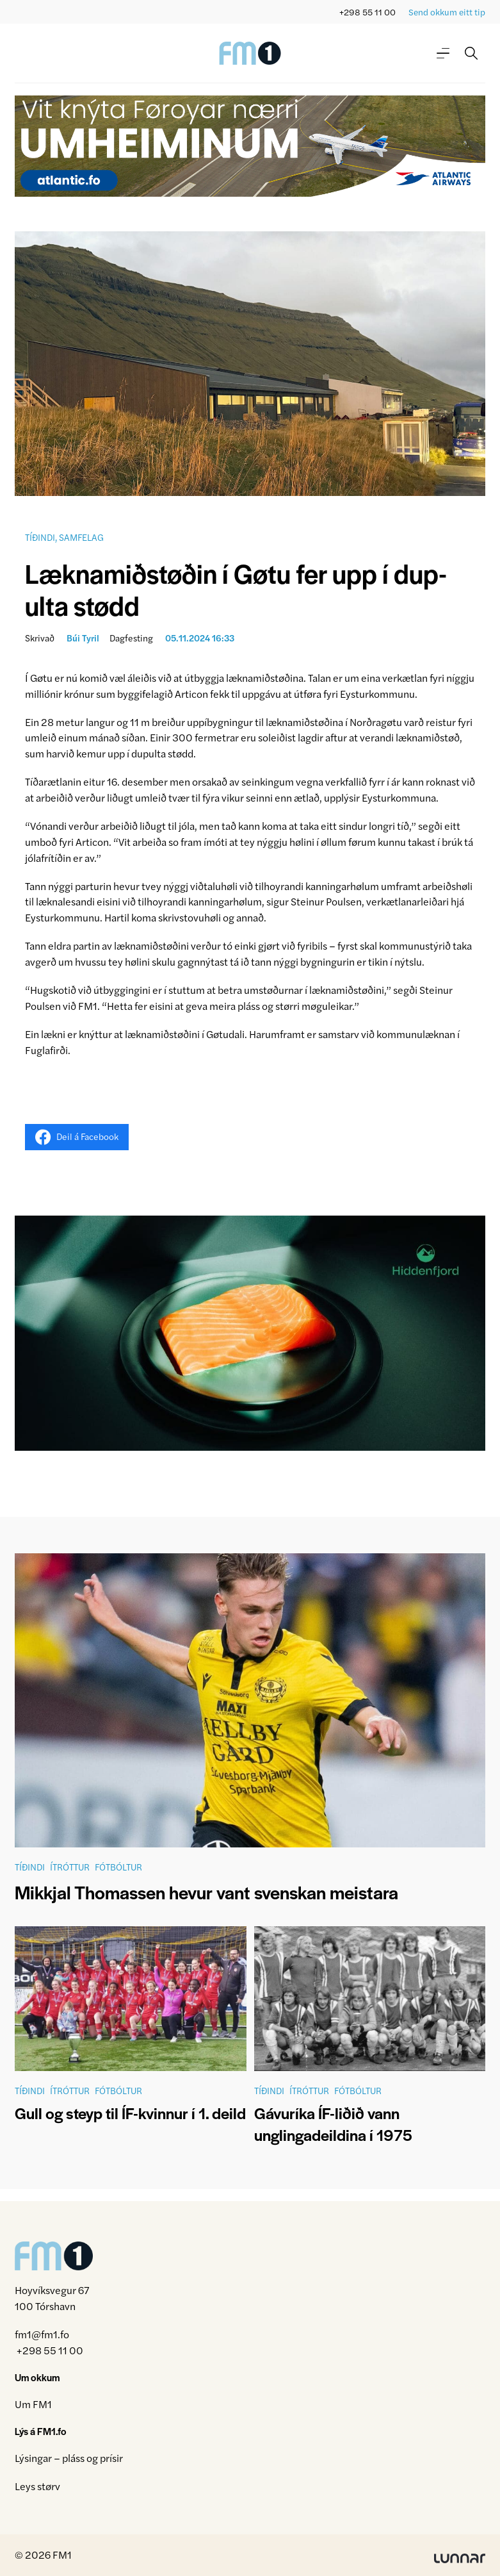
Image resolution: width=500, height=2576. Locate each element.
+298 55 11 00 (367, 12)
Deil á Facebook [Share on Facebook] (76, 1137)
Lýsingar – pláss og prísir (69, 2457)
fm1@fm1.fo (42, 2334)
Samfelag (81, 537)
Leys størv (37, 2486)
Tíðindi (40, 537)
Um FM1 (33, 2404)
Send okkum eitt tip (446, 12)
